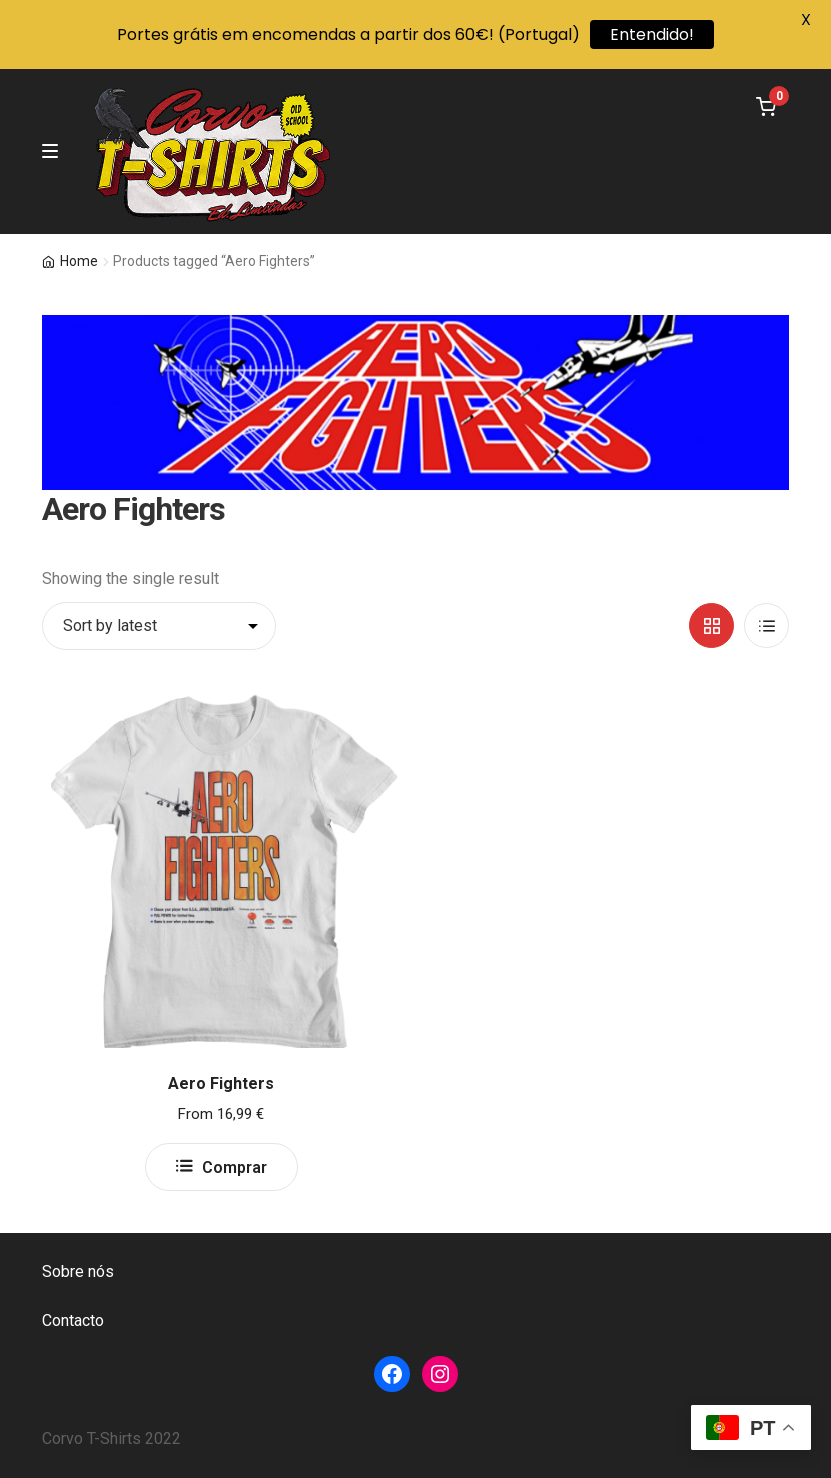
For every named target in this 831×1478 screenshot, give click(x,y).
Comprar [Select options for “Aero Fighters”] (234, 1167)
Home (79, 261)
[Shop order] (159, 626)
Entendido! (652, 34)
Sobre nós (78, 1271)
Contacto (73, 1320)
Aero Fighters (221, 1083)
